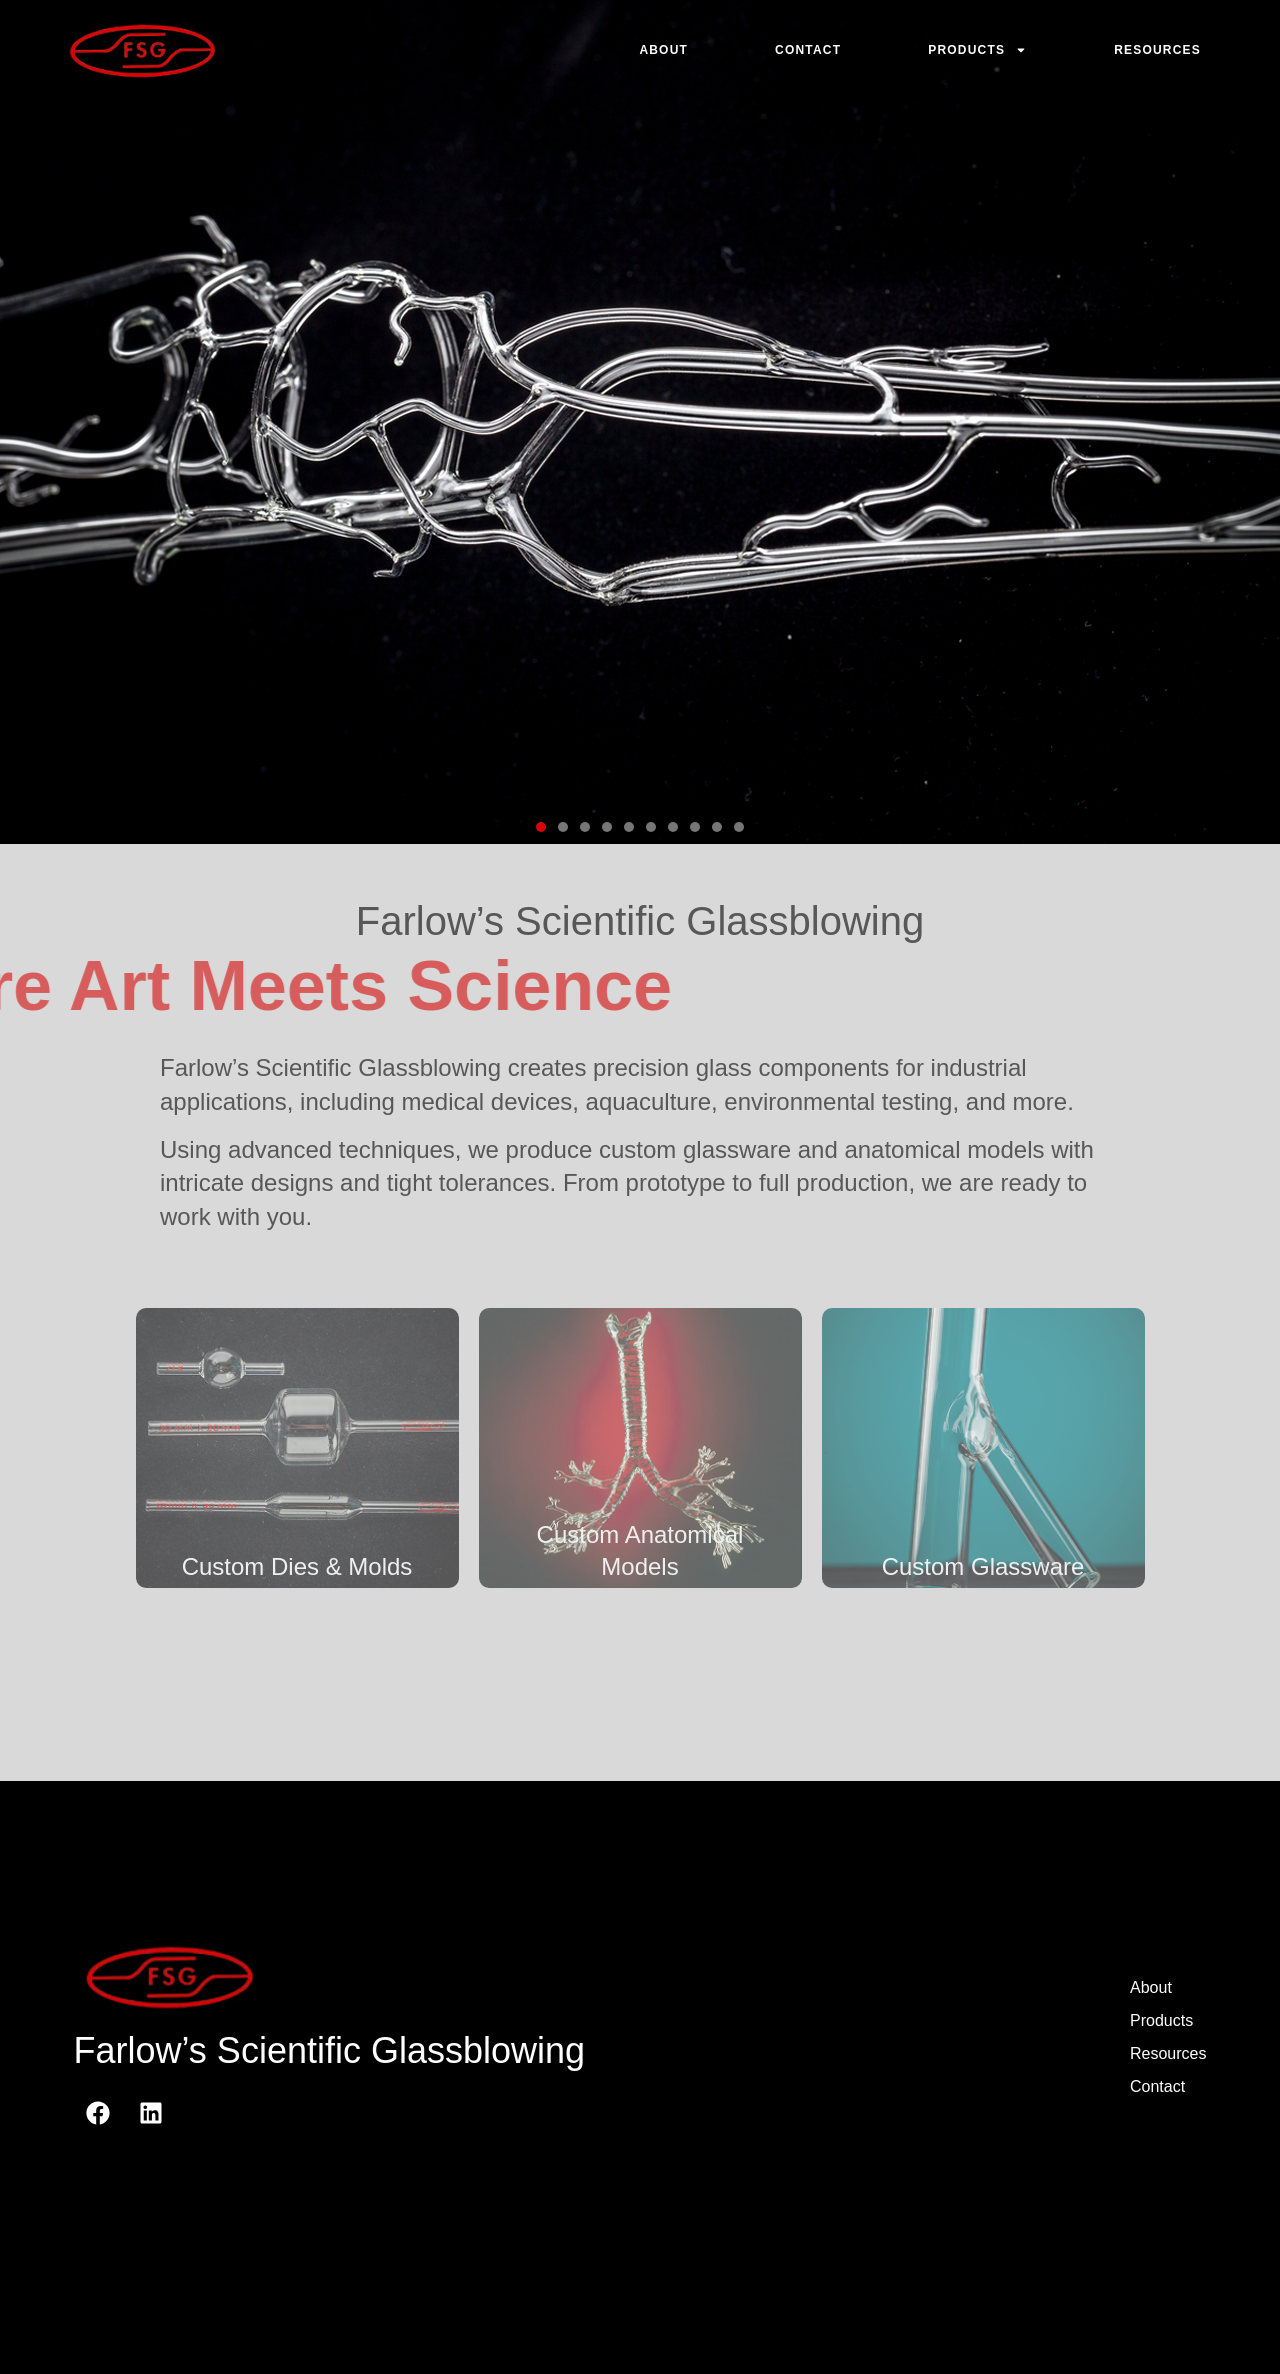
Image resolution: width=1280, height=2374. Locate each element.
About (663, 50)
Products (977, 50)
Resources (1157, 50)
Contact (808, 50)
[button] (541, 827)
